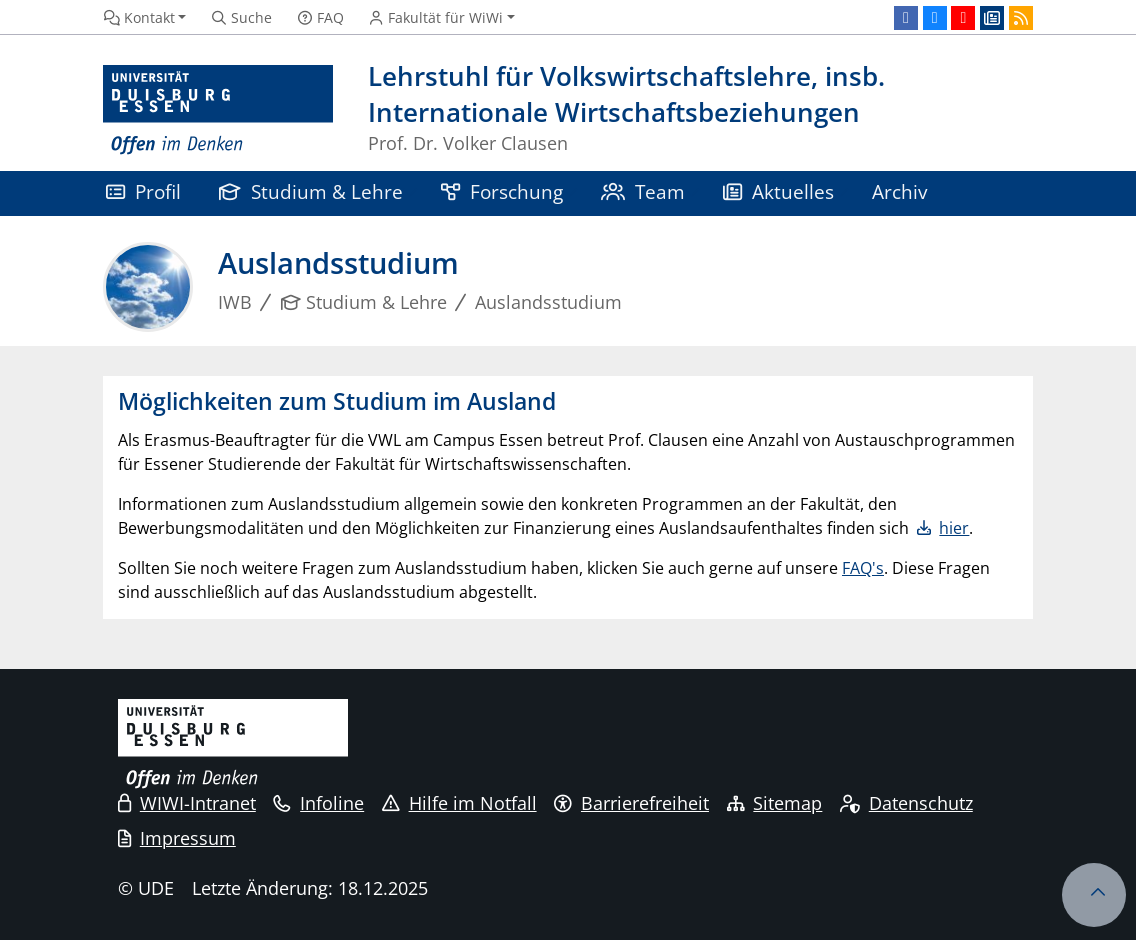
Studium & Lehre (311, 191)
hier (954, 528)
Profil (143, 191)
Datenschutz (906, 803)
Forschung (502, 191)
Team (643, 191)
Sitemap (775, 803)
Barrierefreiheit (631, 803)
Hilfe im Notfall (459, 803)
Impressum (177, 838)
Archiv (899, 191)
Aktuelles (778, 191)
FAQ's (863, 568)
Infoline (318, 803)
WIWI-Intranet (187, 803)
